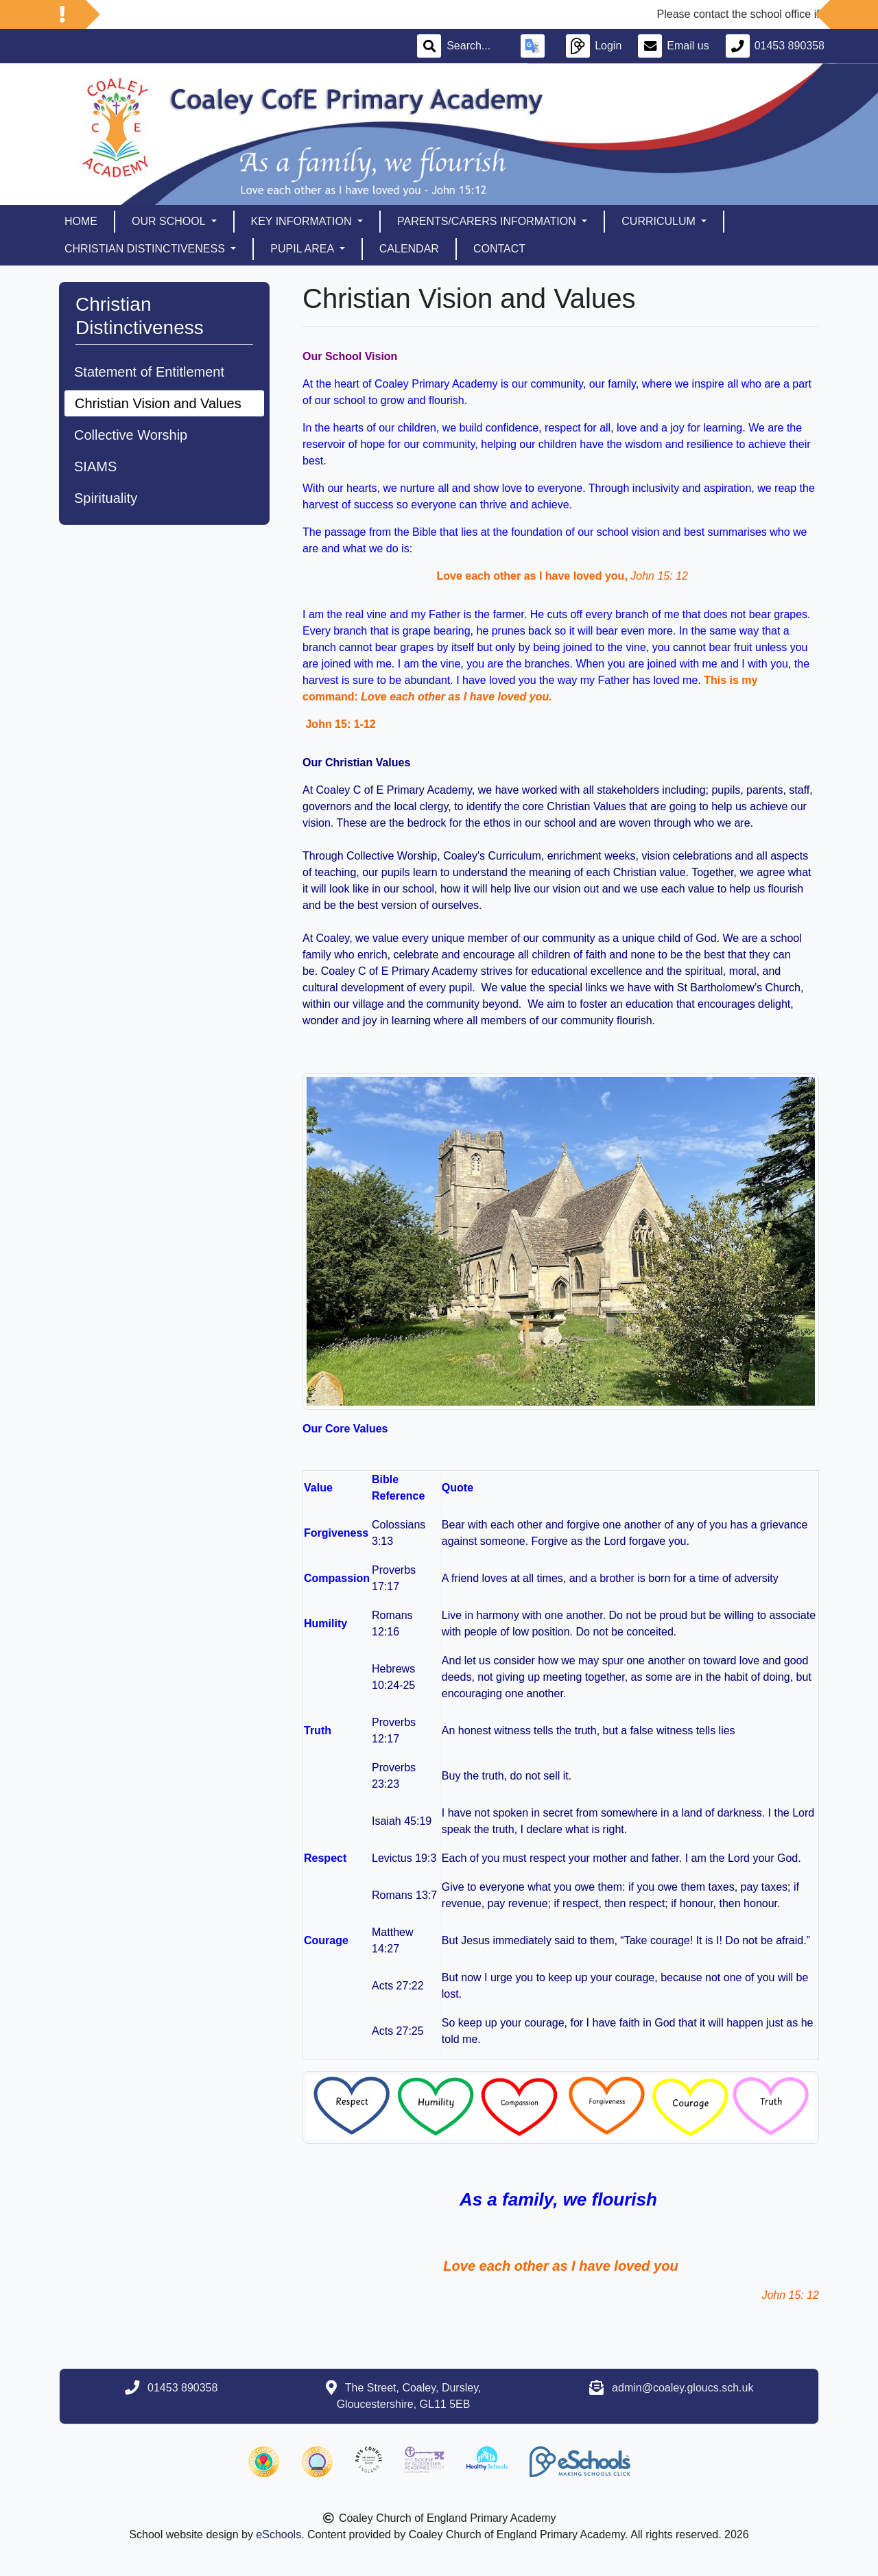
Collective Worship (130, 434)
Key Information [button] (303, 221)
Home (80, 221)
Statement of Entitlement (149, 371)
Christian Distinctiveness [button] (146, 249)
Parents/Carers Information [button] (488, 221)
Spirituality (105, 498)
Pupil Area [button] (303, 249)
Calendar (409, 249)
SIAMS (95, 466)
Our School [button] (170, 221)
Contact (499, 249)
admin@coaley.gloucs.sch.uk (682, 2388)
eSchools (278, 2534)
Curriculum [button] (659, 221)
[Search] (475, 46)
